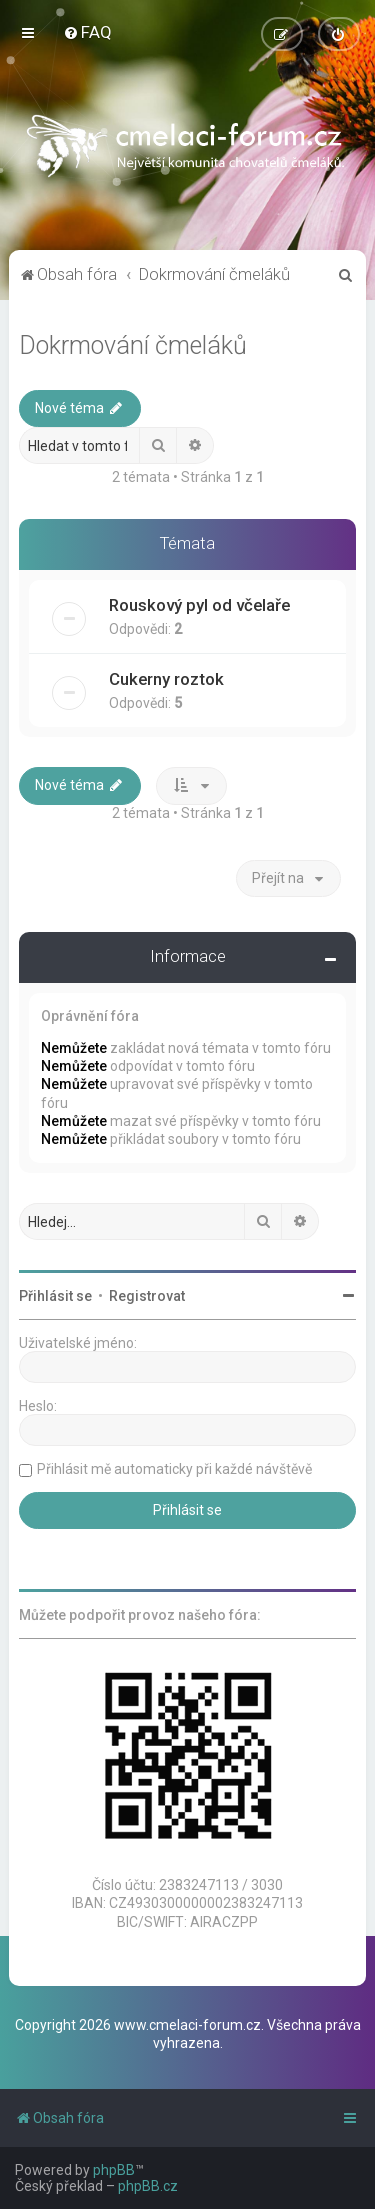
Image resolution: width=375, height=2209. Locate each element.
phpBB (114, 2170)
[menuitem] (87, 32)
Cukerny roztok (166, 678)
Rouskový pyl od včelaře (199, 604)
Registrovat (147, 1296)
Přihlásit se (55, 1296)
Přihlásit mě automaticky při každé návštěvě (174, 1469)
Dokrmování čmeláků (133, 344)
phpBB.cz (148, 2186)
